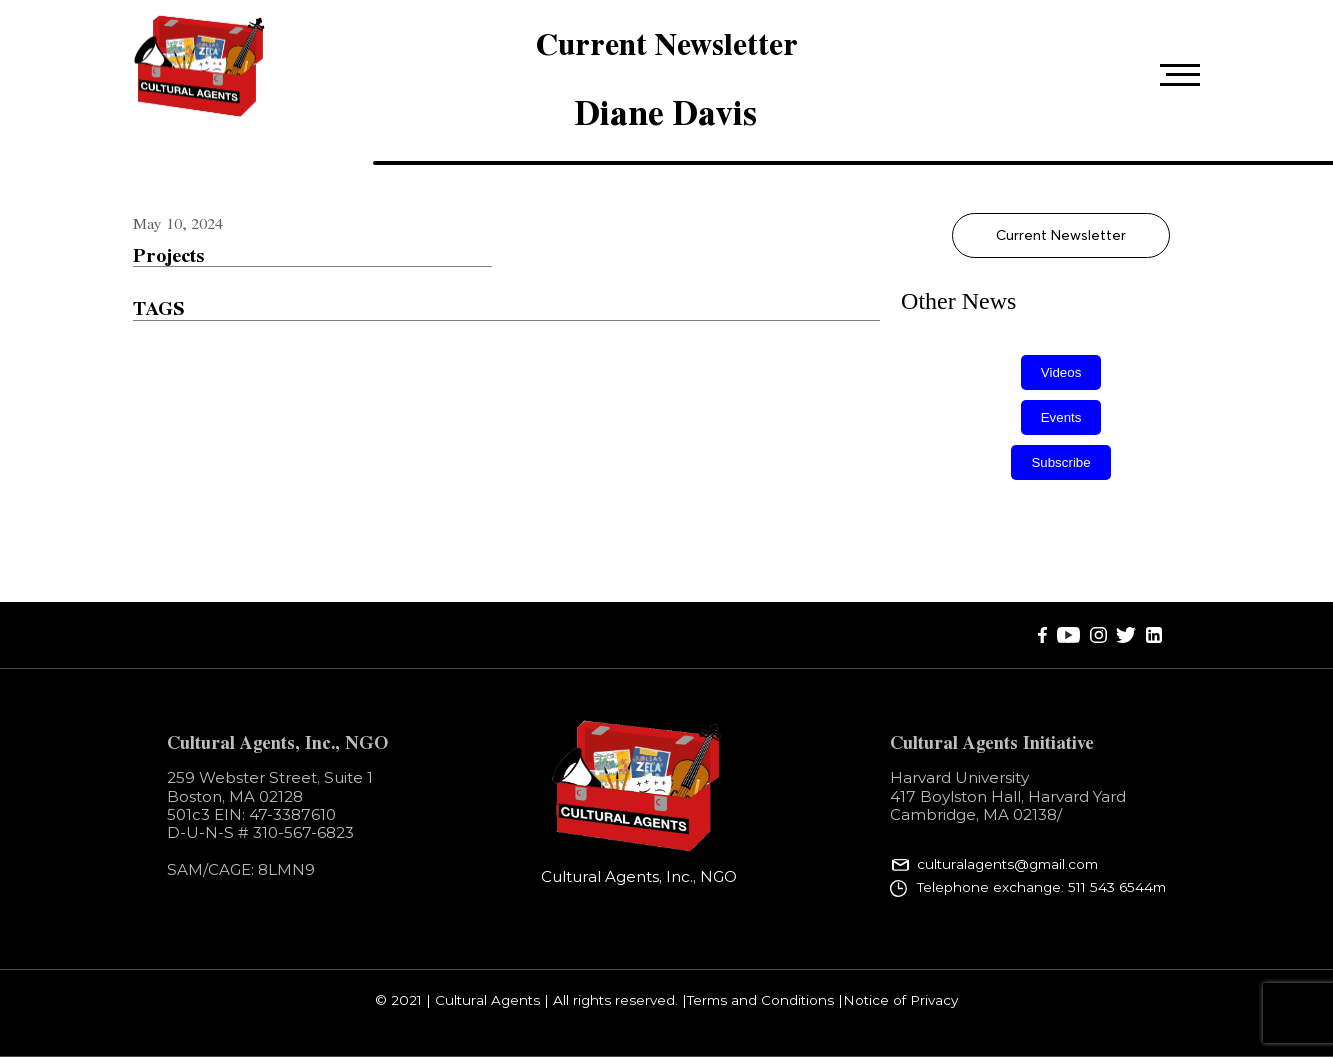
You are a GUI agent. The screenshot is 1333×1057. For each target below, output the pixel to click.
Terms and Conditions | (765, 1001)
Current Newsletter (1061, 235)
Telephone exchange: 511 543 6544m (1041, 887)
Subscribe (1060, 462)
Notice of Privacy (900, 1001)
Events (1061, 417)
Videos (1061, 372)
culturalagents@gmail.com (1007, 865)
